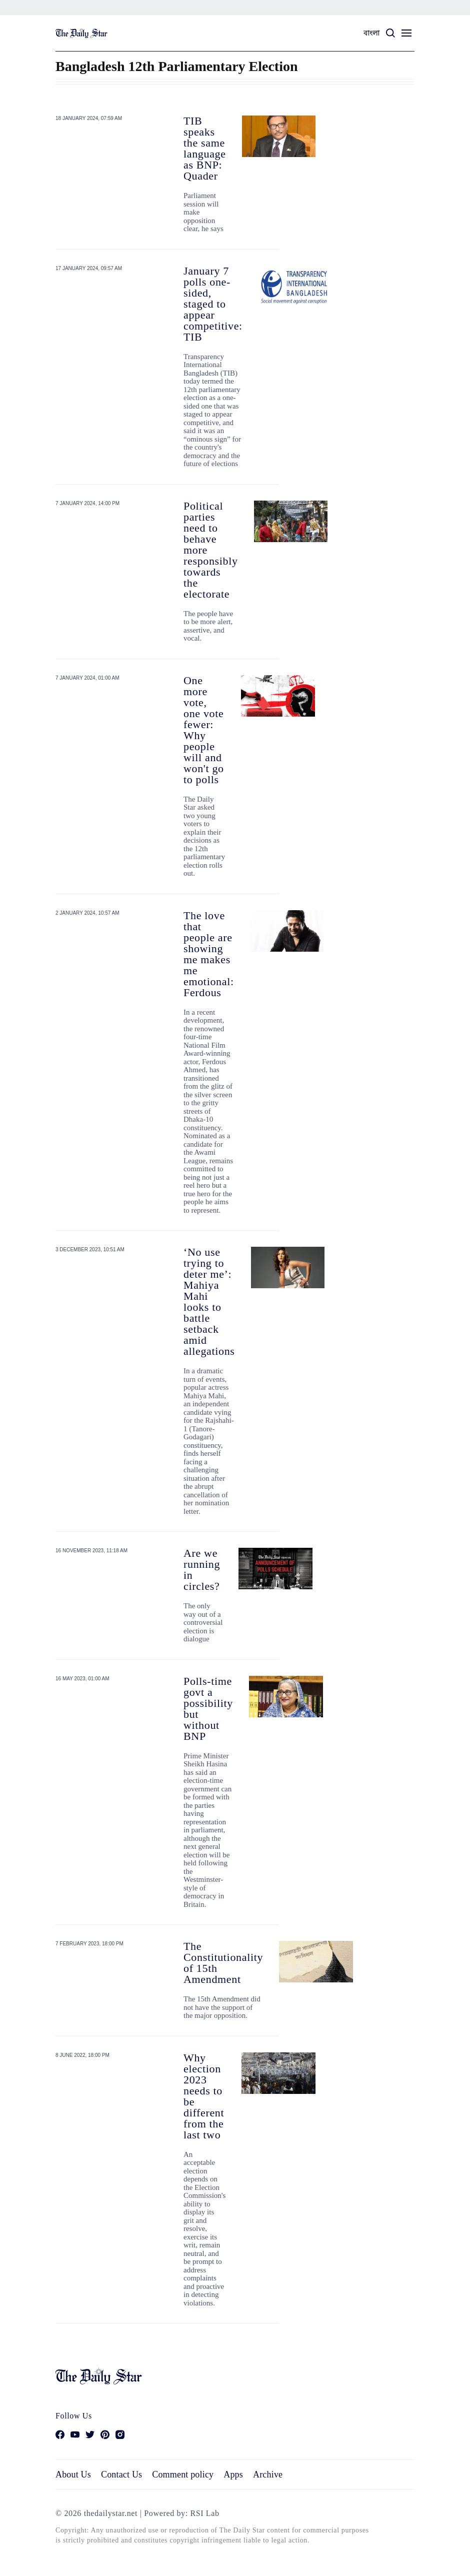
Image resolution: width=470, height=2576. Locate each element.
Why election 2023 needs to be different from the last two (204, 2096)
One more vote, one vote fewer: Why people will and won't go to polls (204, 730)
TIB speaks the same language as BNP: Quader (205, 148)
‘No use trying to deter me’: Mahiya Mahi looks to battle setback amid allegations (209, 1301)
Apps (233, 2474)
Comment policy (183, 2474)
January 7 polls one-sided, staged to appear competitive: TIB (213, 304)
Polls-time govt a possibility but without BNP (208, 1708)
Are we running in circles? (202, 1569)
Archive (267, 2474)
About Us (73, 2474)
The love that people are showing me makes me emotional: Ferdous (209, 954)
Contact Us (121, 2474)
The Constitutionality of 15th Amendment (223, 1962)
